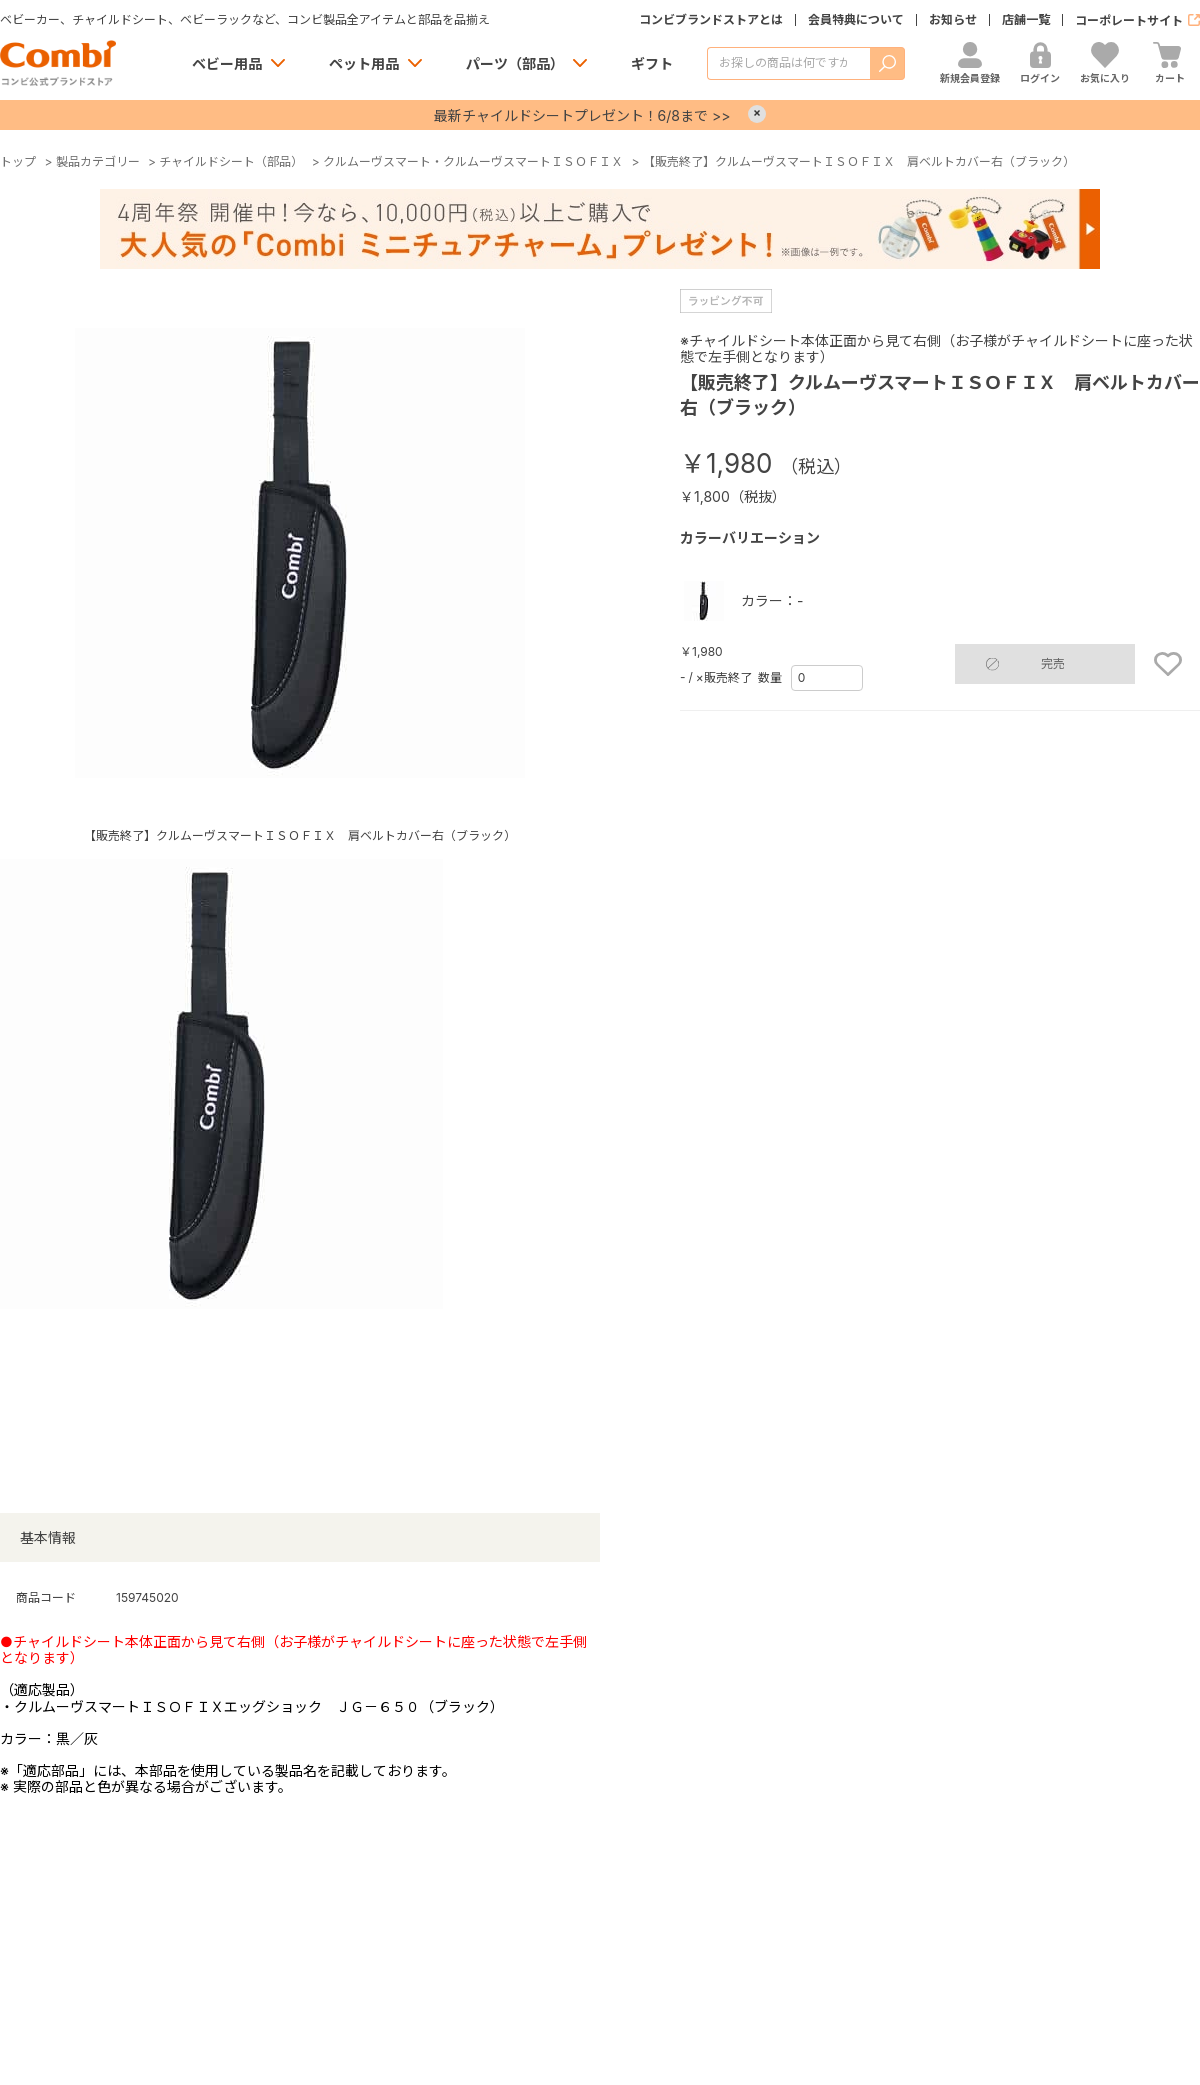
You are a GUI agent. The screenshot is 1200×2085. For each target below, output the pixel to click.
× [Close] (757, 114)
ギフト (652, 63)
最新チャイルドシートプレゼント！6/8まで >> (582, 115)
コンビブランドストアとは (711, 20)
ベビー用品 (227, 63)
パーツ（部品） (515, 63)
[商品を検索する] (788, 63)
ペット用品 (364, 63)
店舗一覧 (1026, 20)
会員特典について (856, 20)
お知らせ (953, 20)
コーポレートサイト (1129, 20)
